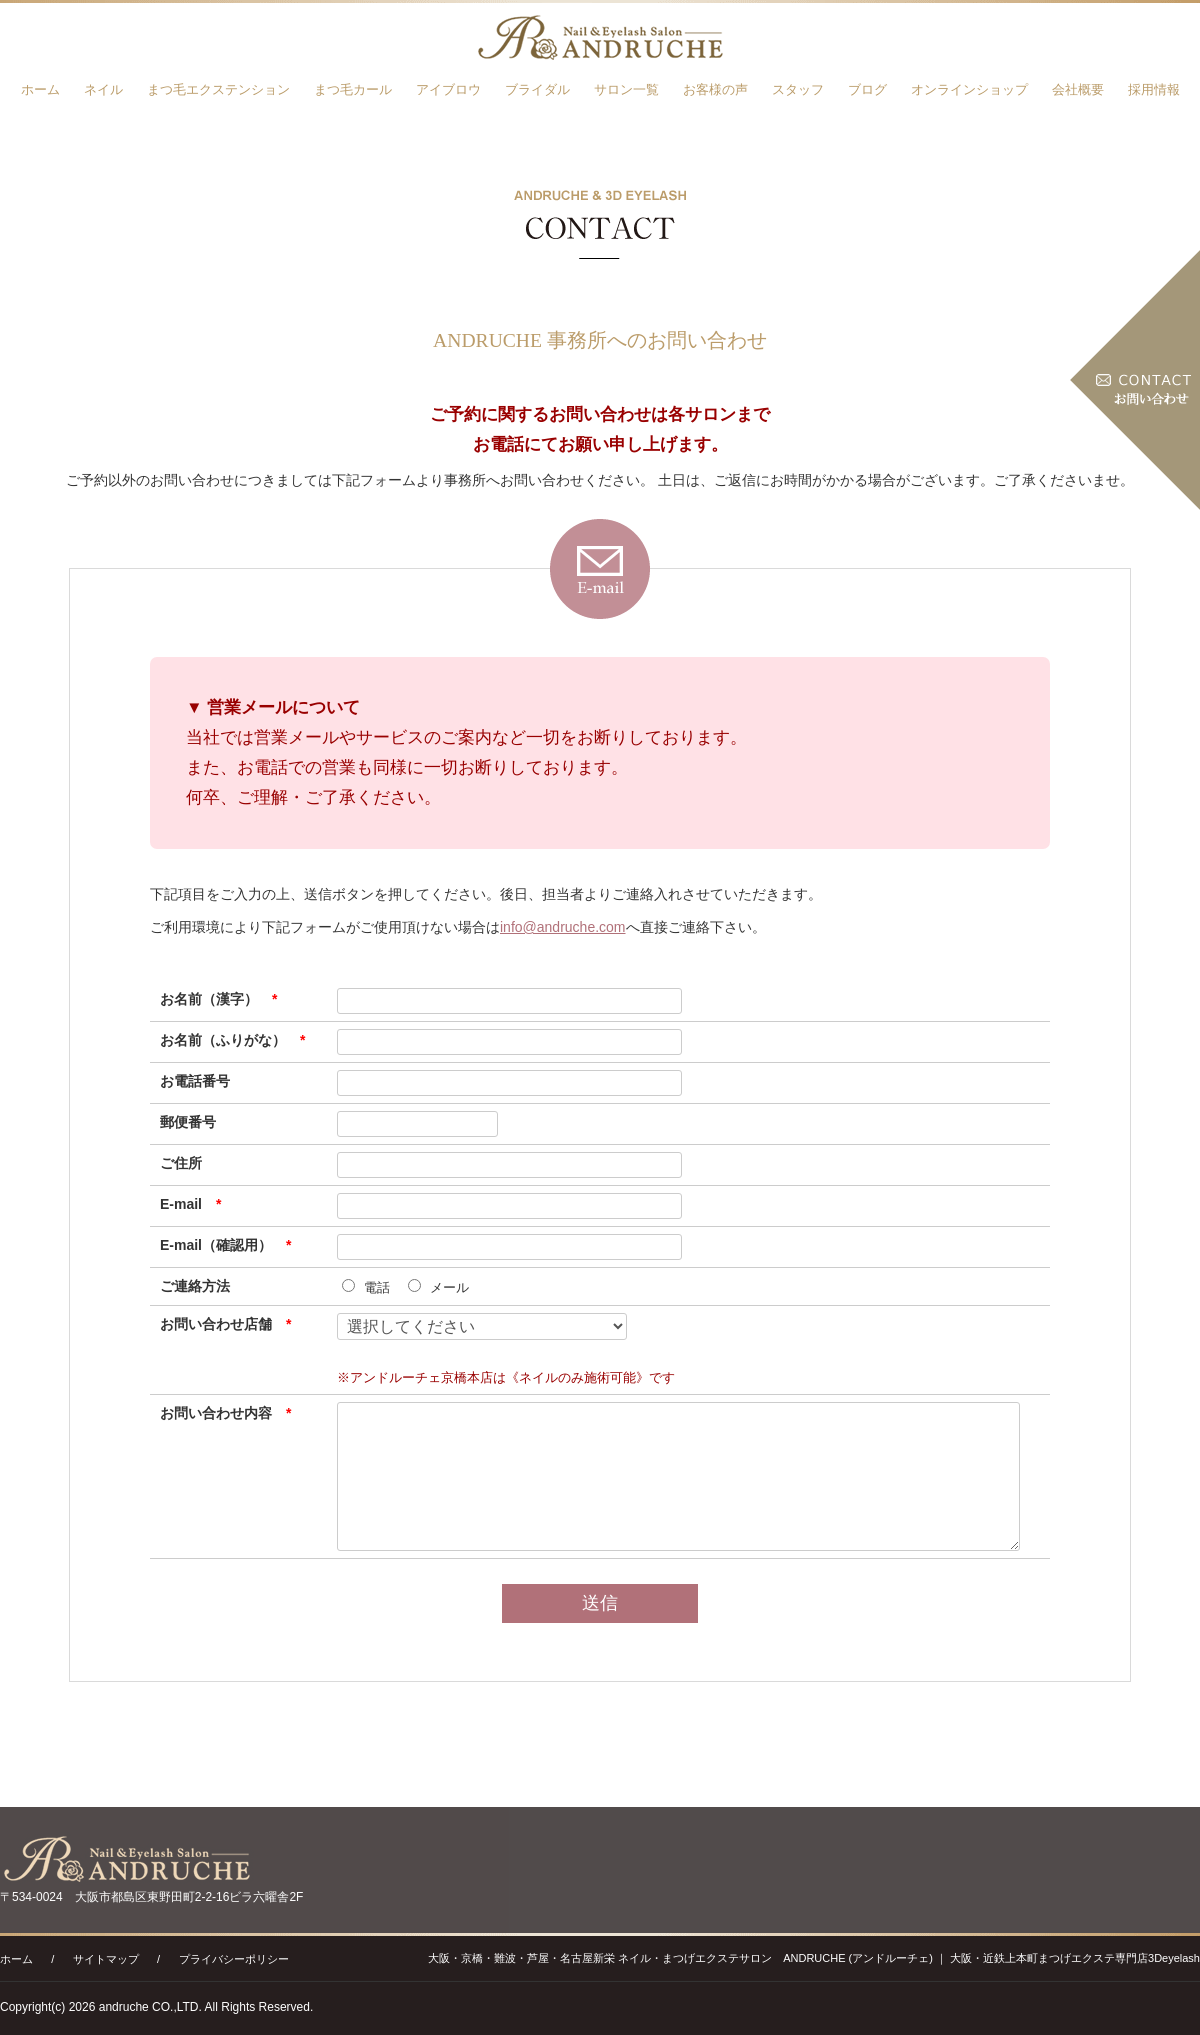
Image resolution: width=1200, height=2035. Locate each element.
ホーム (40, 89)
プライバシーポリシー (234, 1959)
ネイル (103, 89)
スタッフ (798, 89)
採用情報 (1154, 89)
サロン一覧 (626, 89)
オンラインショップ (969, 89)
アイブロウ (448, 89)
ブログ (867, 89)
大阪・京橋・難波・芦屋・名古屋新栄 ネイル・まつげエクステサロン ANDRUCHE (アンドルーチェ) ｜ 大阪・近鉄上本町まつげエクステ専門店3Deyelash (814, 1958)
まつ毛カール (353, 89)
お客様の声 (715, 89)
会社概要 (1078, 89)
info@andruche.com (563, 927)
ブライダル (537, 89)
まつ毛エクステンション (218, 89)
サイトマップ (106, 1959)
